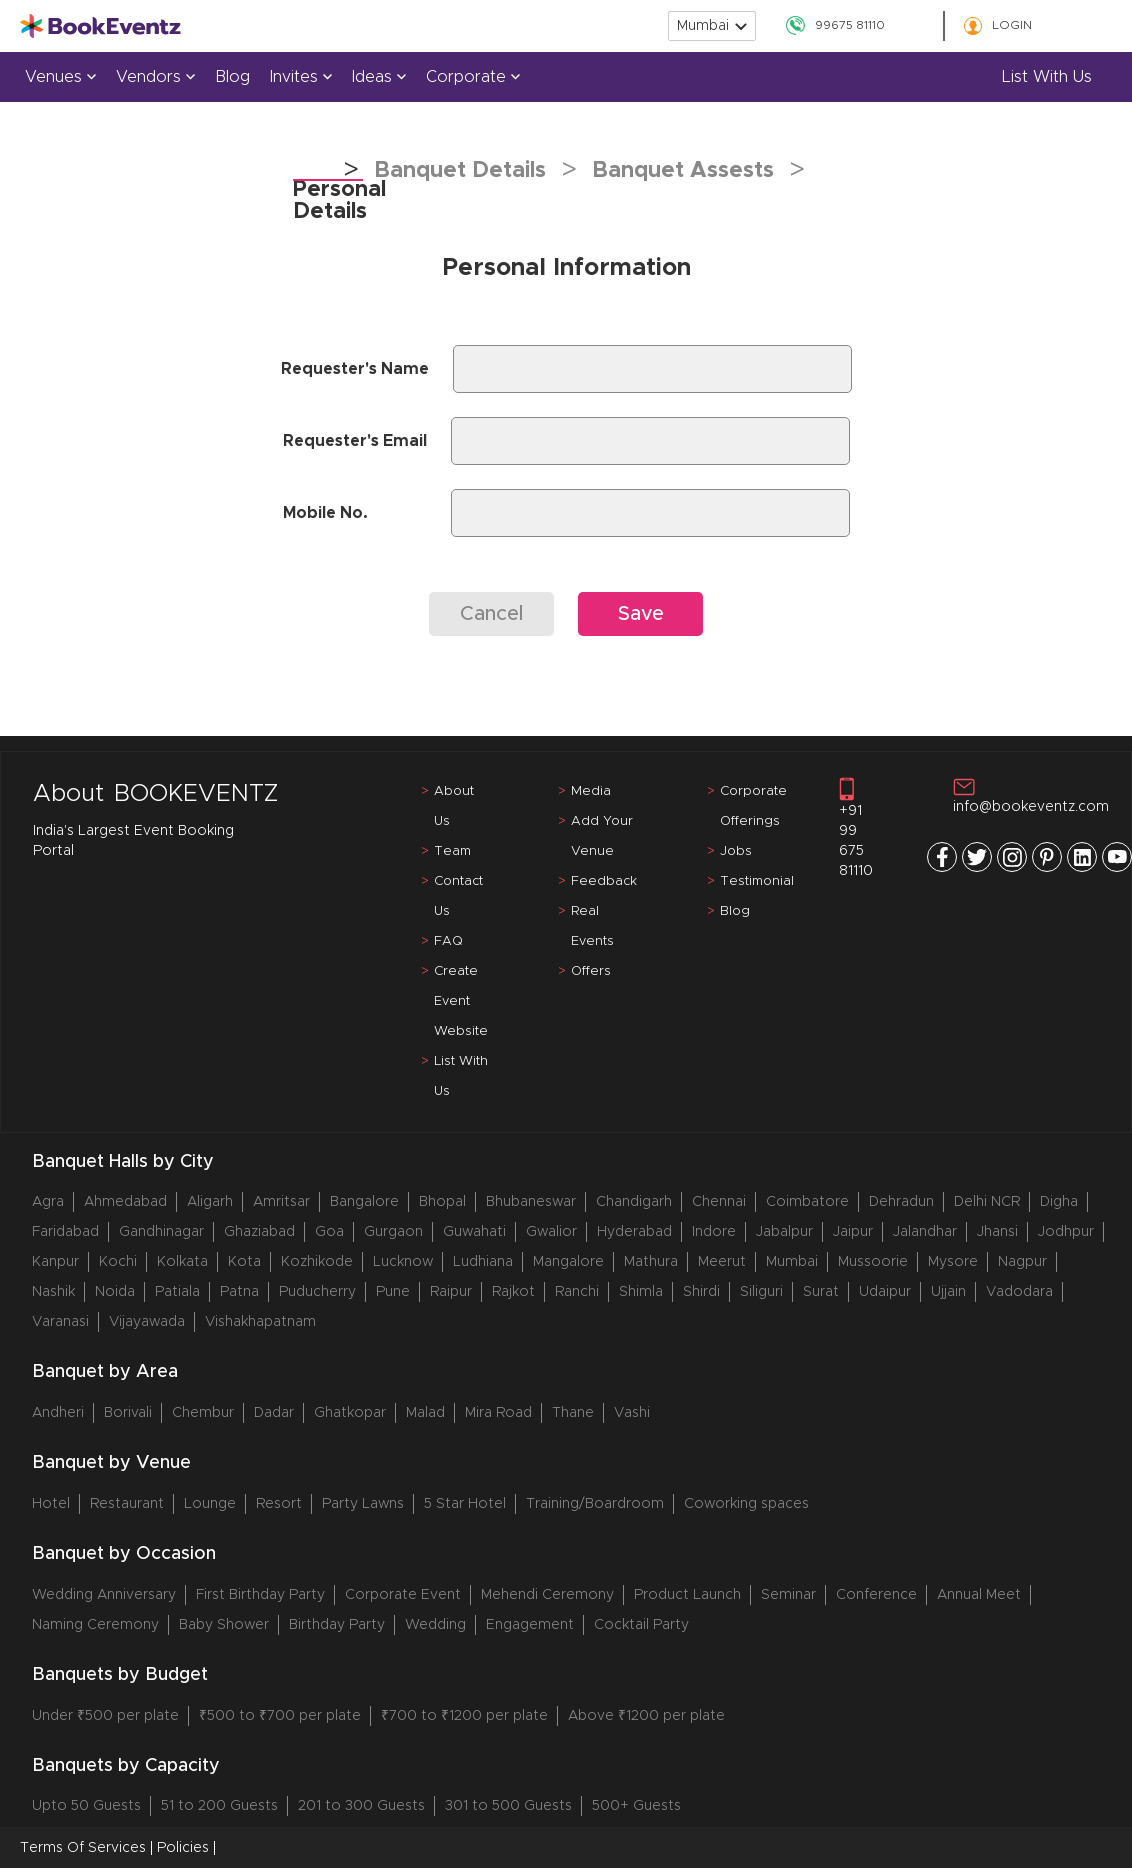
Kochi (118, 1262)
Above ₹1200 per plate (646, 1716)
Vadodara (1019, 1292)
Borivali (128, 1413)
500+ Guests (636, 1806)
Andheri (58, 1413)
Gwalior (551, 1232)
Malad (425, 1413)
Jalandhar (925, 1232)
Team (452, 851)
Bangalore (364, 1202)
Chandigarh (634, 1202)
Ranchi (577, 1292)
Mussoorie (873, 1262)
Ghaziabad (259, 1232)
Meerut (722, 1262)
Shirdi (701, 1292)
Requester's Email (355, 441)
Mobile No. (325, 513)
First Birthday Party (260, 1595)
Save (641, 614)
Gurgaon (393, 1232)
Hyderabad (634, 1232)
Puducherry (317, 1292)
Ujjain (948, 1292)
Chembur (203, 1413)
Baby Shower (224, 1625)
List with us (1047, 77)
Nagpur (1022, 1262)
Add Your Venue (602, 836)
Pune (393, 1292)
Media (591, 791)
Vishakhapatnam (260, 1322)
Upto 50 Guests (86, 1806)
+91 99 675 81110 (856, 827)
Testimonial (757, 881)
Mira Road (498, 1413)
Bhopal (442, 1202)
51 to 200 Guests (219, 1806)
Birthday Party (337, 1625)
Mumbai (792, 1262)
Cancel (491, 614)
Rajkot (513, 1292)
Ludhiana (483, 1262)
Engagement (530, 1625)
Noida (115, 1292)
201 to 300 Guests (361, 1806)
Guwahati (474, 1232)
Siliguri (761, 1292)
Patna (239, 1292)
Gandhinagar (161, 1232)
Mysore (953, 1262)
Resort (279, 1504)
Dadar (274, 1413)
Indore (714, 1232)
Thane (573, 1413)
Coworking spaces (746, 1504)
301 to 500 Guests (508, 1806)
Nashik (53, 1292)
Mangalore (568, 1262)
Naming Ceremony (95, 1625)
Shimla (641, 1292)
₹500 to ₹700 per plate (280, 1716)
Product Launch (687, 1595)
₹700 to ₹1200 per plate (464, 1716)
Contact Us (458, 896)
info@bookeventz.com (1031, 796)
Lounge (210, 1504)
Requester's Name (355, 369)
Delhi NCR (987, 1202)
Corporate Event (403, 1595)
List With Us (461, 1076)
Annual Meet (979, 1595)
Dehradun (901, 1202)
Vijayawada (147, 1322)
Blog (232, 77)
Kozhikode (317, 1262)
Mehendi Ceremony (547, 1595)
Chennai (719, 1202)
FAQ (448, 941)
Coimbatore (807, 1202)
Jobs (736, 851)
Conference (876, 1595)
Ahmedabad (125, 1202)
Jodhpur (1066, 1232)
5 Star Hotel (465, 1504)
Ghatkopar (350, 1413)
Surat (821, 1292)
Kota (244, 1262)
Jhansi (997, 1232)
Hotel (51, 1504)
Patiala (177, 1292)
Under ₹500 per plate (105, 1716)
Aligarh (210, 1202)
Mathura (651, 1262)
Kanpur (55, 1262)
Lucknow (403, 1262)
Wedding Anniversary (104, 1595)
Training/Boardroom (595, 1504)
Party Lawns (363, 1504)
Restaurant (127, 1504)
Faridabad (65, 1232)
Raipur (451, 1292)
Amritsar (281, 1202)
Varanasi (60, 1322)
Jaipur (853, 1232)
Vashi (632, 1413)
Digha (1059, 1202)
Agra (48, 1202)
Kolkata (182, 1262)
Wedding (435, 1625)
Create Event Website (461, 1001)
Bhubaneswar (531, 1202)
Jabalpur (784, 1232)
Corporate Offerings (753, 806)
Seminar (788, 1595)
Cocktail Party (641, 1625)
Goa (329, 1232)
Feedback (604, 881)
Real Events (592, 926)
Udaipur (885, 1292)
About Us (454, 806)
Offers (591, 971)
